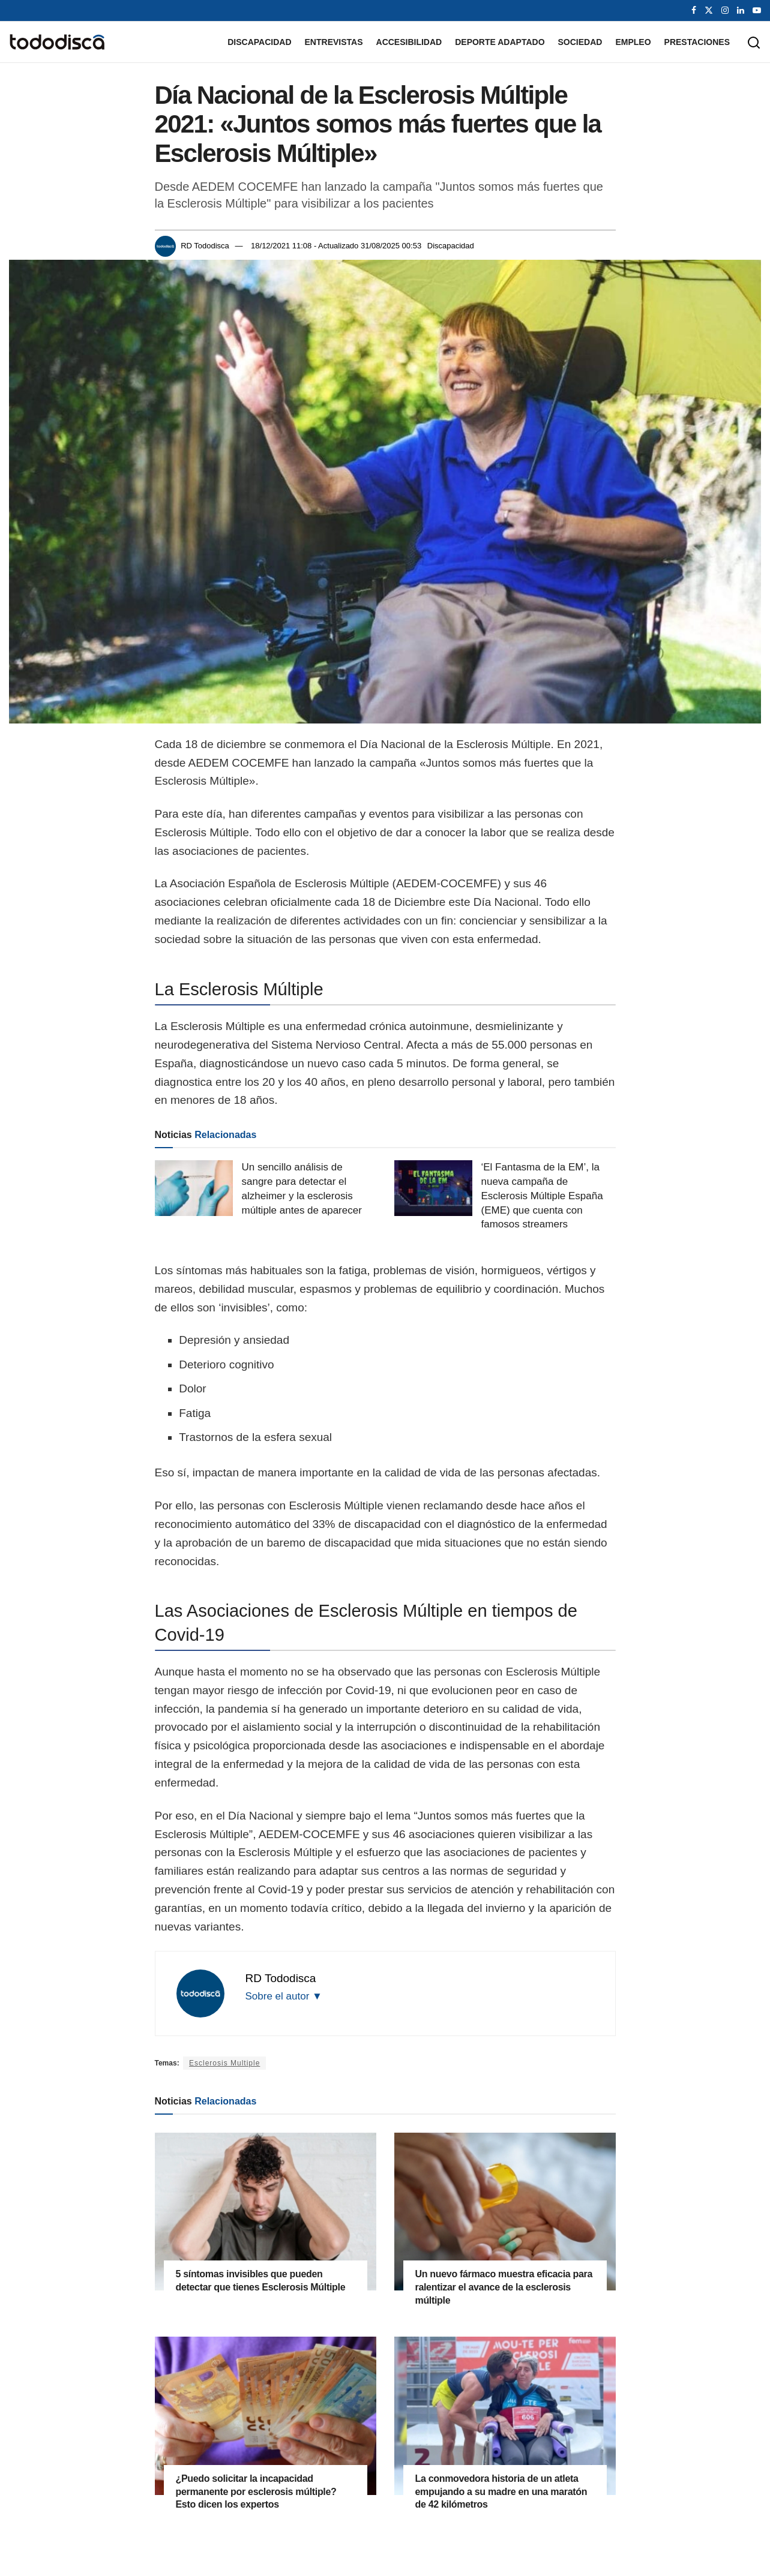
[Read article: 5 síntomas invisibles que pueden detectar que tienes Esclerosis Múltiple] (265, 2212)
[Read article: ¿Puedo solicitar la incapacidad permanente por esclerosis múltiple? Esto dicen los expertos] (265, 2416)
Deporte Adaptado (499, 42)
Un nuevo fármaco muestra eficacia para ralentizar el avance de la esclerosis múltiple (504, 2287)
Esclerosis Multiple (224, 2063)
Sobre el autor (283, 1996)
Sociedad (580, 42)
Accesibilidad (409, 42)
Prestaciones (697, 42)
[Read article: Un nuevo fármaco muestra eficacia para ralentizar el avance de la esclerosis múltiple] (505, 2212)
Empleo (633, 42)
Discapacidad (259, 42)
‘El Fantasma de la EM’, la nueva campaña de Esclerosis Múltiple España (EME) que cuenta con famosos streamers (542, 1195)
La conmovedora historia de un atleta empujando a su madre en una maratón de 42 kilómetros (501, 2491)
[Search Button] (754, 42)
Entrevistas (334, 42)
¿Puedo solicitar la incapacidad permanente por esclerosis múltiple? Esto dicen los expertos (256, 2491)
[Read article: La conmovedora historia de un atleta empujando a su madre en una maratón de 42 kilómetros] (505, 2416)
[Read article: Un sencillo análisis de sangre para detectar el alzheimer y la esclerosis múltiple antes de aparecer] (194, 1188)
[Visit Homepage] (57, 42)
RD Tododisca (205, 245)
